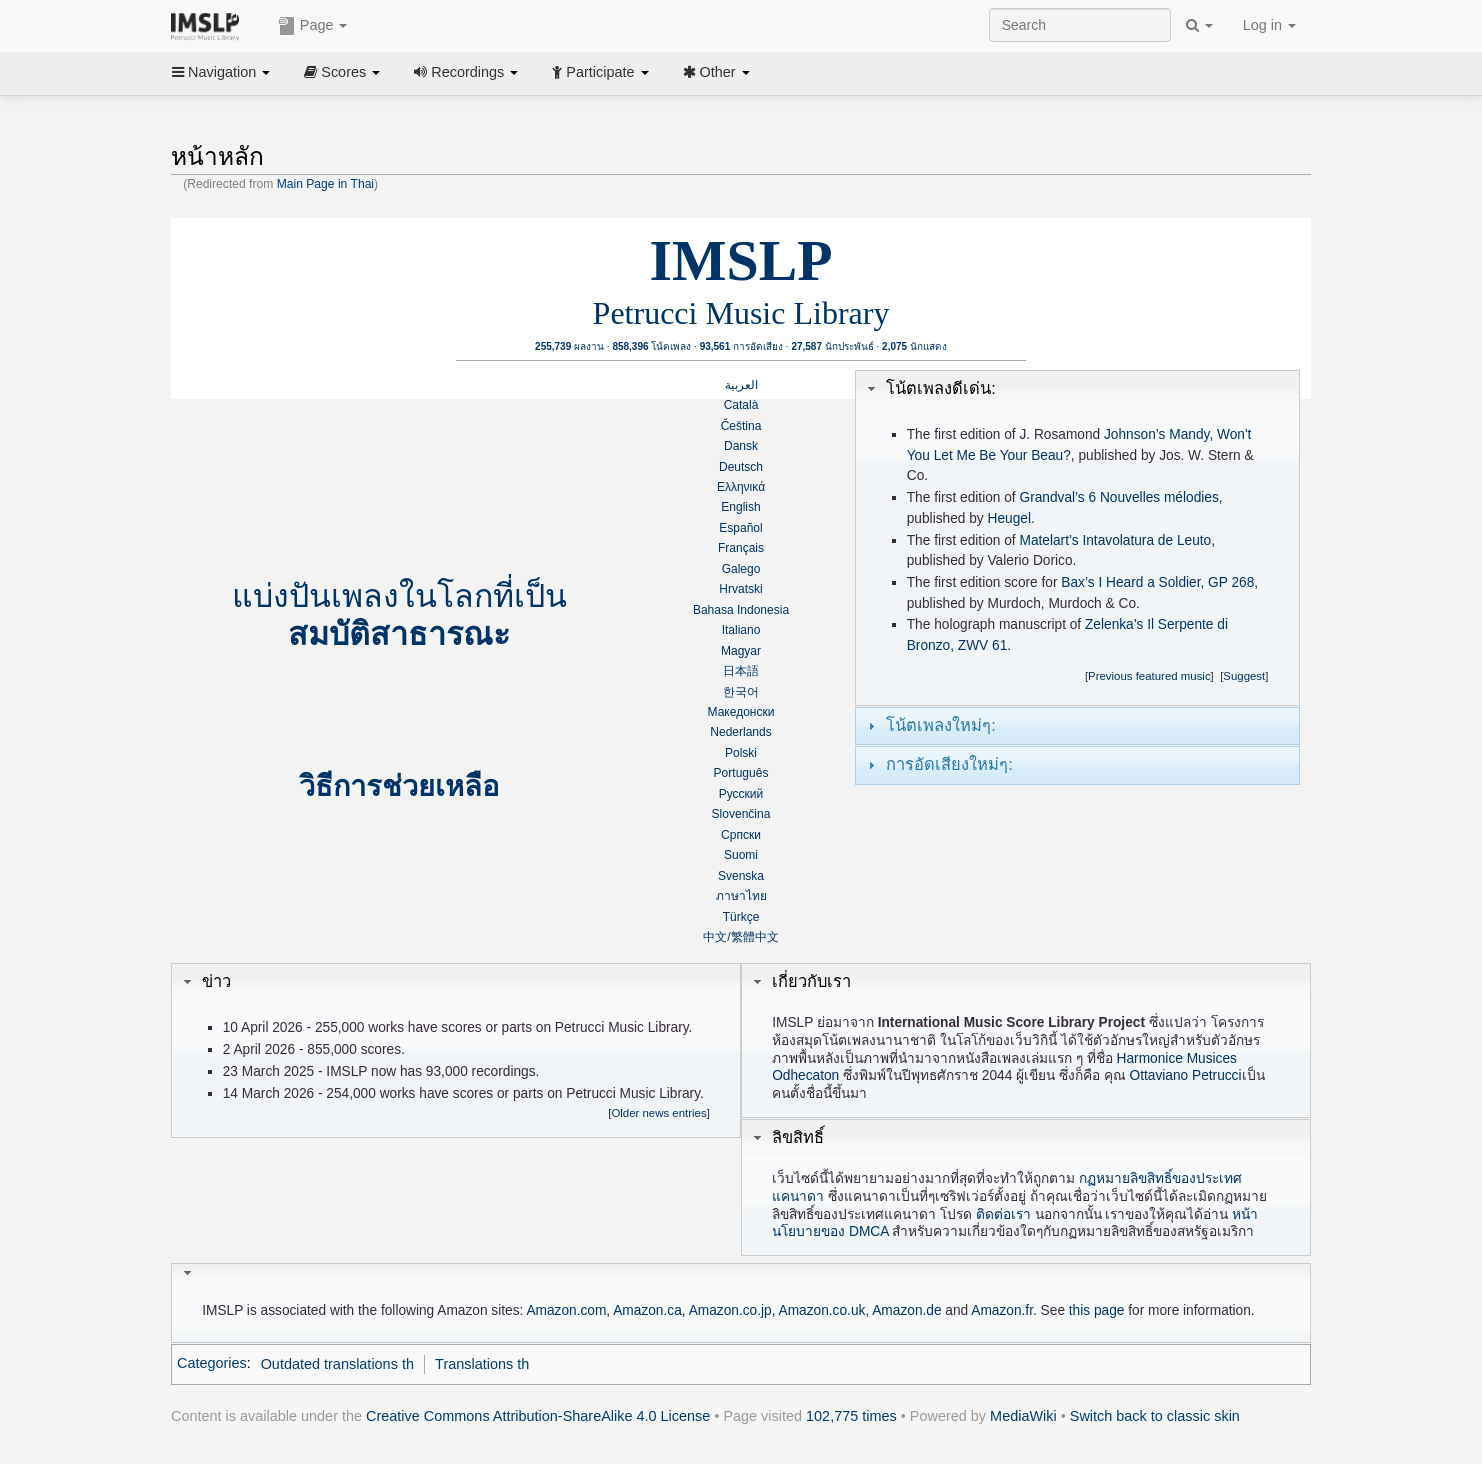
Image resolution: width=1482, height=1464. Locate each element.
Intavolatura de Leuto (1146, 540)
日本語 (741, 671)
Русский (741, 794)
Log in (1269, 25)
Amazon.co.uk (822, 1310)
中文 (715, 937)
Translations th (482, 1364)
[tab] (1077, 389)
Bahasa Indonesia (741, 610)
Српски (741, 835)
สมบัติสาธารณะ (399, 634)
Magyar (741, 651)
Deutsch (741, 467)
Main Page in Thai (325, 184)
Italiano (741, 630)
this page (1097, 1310)
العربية (741, 385)
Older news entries (658, 1113)
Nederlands (740, 732)
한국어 (741, 692)
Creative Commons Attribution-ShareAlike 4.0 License (538, 1416)
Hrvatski (740, 589)
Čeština (741, 426)
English (740, 507)
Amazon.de (906, 1310)
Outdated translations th (337, 1364)
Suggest (1244, 676)
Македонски (741, 712)
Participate (600, 72)
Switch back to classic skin (1155, 1416)
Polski (741, 753)
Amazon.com (566, 1310)
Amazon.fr (1002, 1310)
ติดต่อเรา (1003, 1214)
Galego (741, 569)
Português (741, 773)
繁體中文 (755, 937)
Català (741, 405)
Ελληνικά (741, 487)
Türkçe (741, 917)
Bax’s (1077, 582)
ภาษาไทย (741, 896)
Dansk (741, 446)
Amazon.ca (647, 1310)
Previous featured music (1149, 676)
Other (716, 72)
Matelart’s (1048, 540)
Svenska (741, 876)
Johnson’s (1134, 434)
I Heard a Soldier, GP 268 (1176, 582)
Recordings (466, 72)
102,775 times (851, 1416)
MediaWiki (1023, 1416)
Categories (212, 1364)
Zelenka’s (1114, 624)
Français (741, 548)
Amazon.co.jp (730, 1310)
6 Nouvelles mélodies (1154, 497)
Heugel (1009, 518)
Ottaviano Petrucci (1186, 1075)
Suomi (741, 855)
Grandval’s (1051, 497)
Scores (342, 72)
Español (740, 528)
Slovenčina (741, 814)
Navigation (221, 72)
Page (313, 26)
